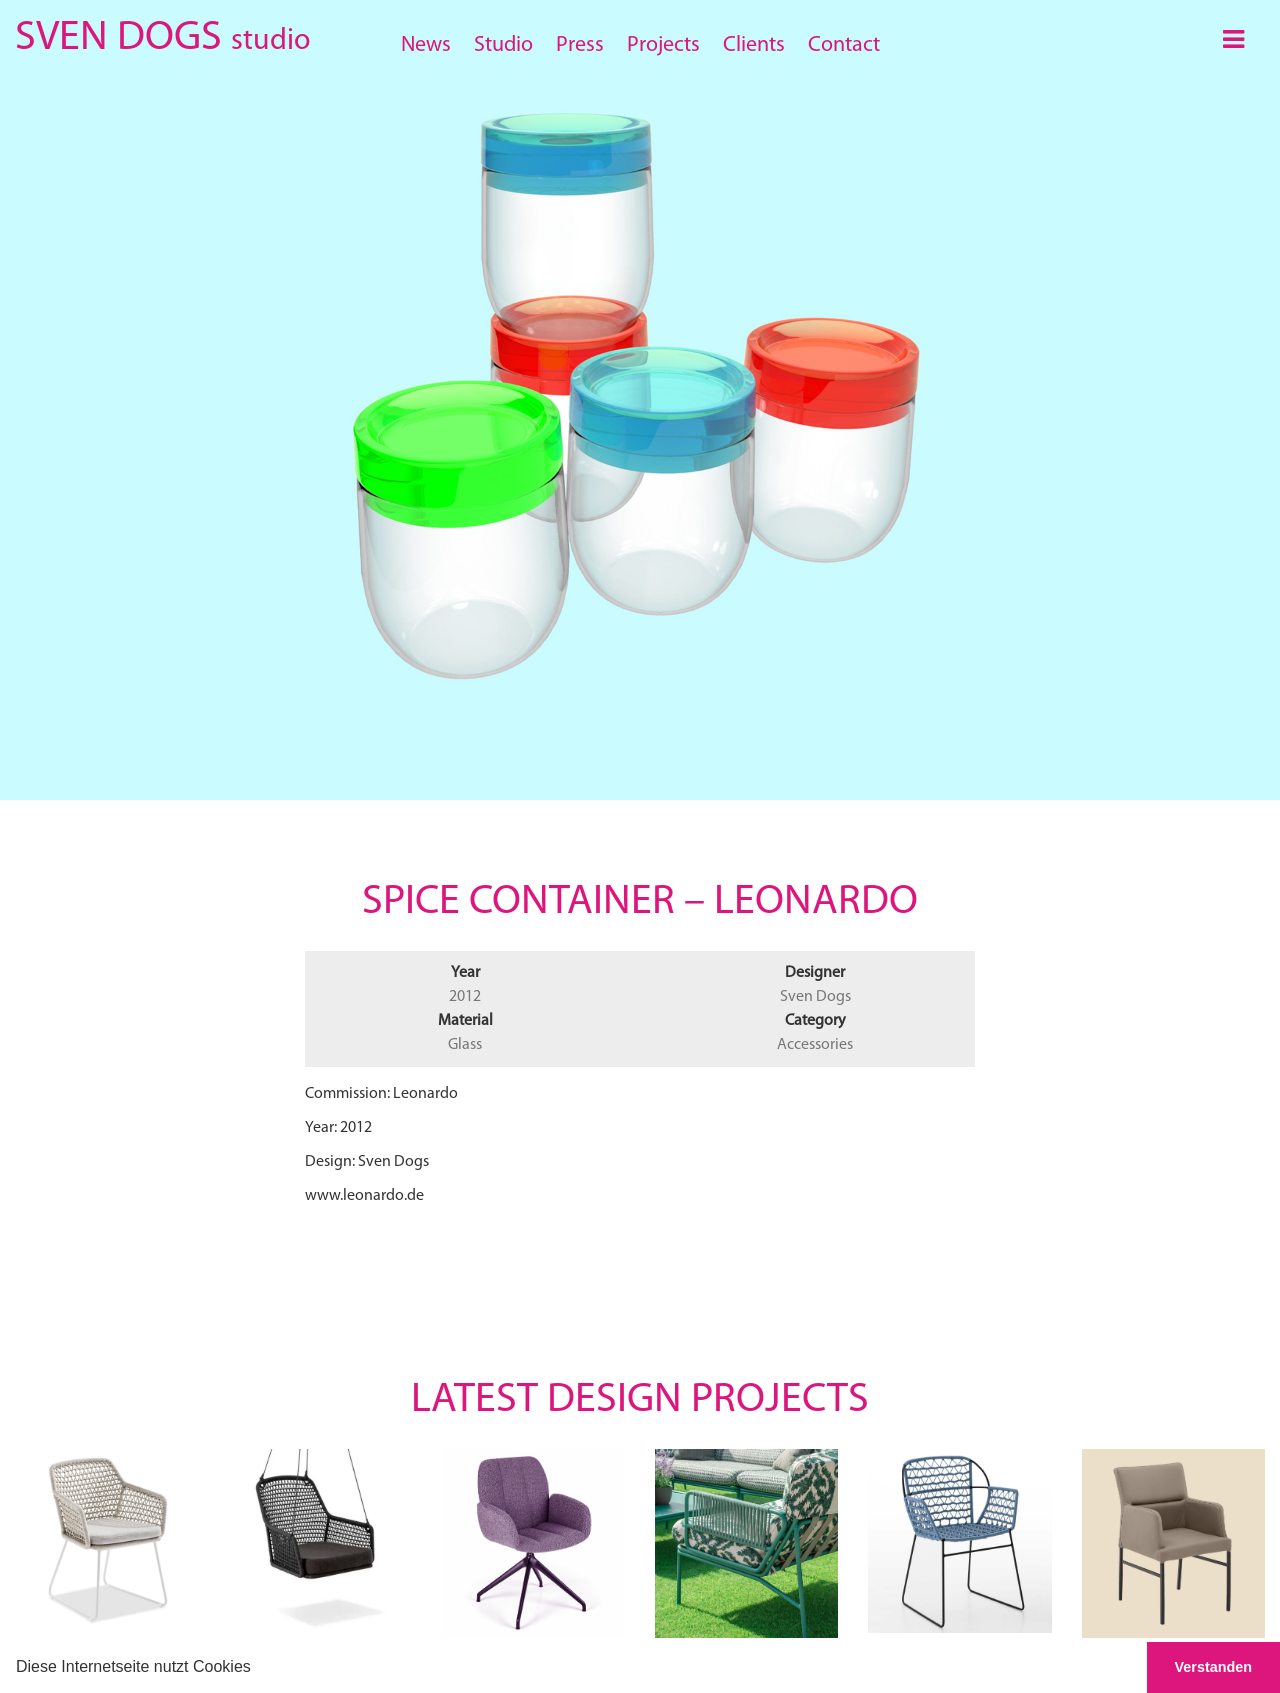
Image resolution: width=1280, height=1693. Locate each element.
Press (580, 45)
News (426, 45)
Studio (503, 45)
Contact (844, 45)
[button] (258, 1669)
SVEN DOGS (162, 34)
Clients (754, 45)
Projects (663, 45)
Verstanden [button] (1214, 1667)
